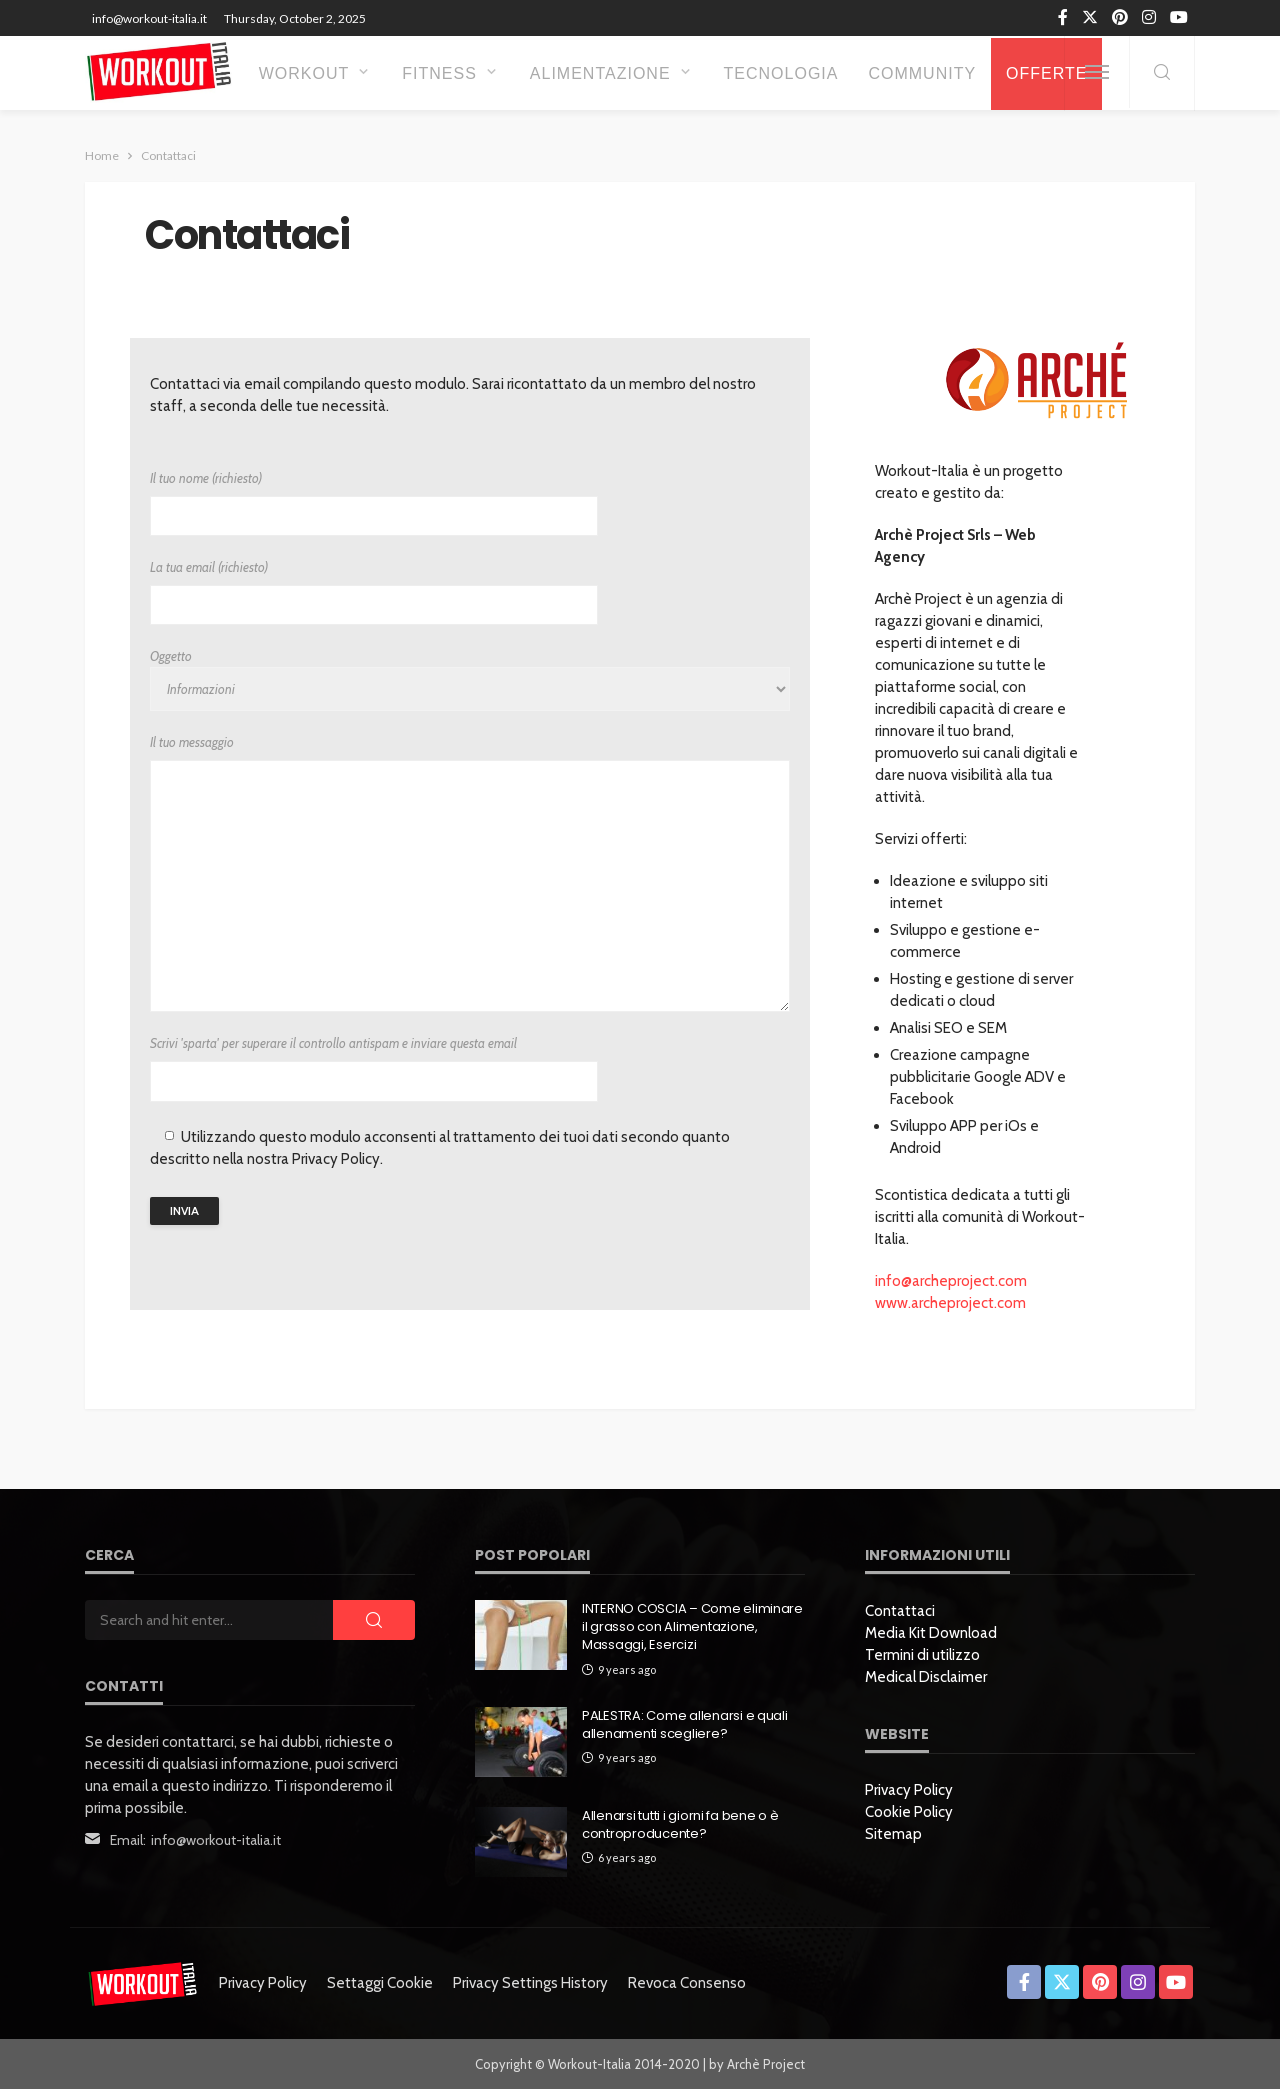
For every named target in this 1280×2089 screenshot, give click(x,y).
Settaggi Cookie (380, 1983)
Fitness (439, 73)
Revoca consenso (687, 1983)
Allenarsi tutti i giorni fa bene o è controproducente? (680, 1825)
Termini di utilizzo (922, 1655)
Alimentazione (600, 73)
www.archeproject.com (950, 1303)
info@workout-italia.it (216, 1840)
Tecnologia (781, 73)
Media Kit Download (931, 1633)
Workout (304, 73)
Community (922, 73)
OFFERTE (1046, 73)
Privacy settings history (530, 1983)
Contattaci (900, 1611)
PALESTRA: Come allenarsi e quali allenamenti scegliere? (685, 1725)
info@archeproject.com (951, 1281)
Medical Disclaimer (926, 1677)
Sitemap (893, 1834)
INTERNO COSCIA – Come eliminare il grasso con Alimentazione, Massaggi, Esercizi (692, 1627)
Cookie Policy (909, 1812)
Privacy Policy (909, 1790)
